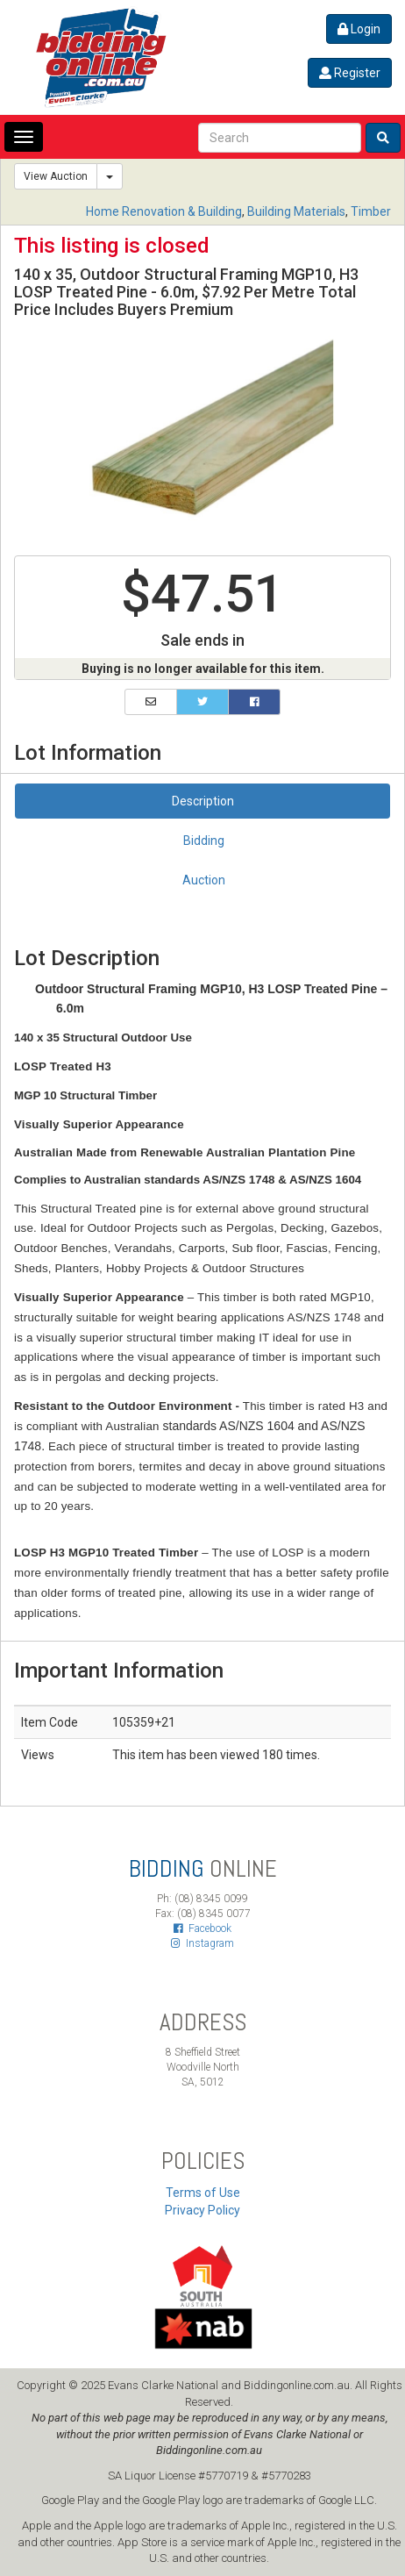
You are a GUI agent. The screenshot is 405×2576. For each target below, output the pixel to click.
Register (349, 73)
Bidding (203, 841)
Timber (371, 211)
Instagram (202, 1943)
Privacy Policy (202, 2210)
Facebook (202, 1928)
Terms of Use (203, 2193)
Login (359, 29)
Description (203, 801)
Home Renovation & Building (164, 211)
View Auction (56, 176)
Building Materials (296, 211)
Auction (203, 880)
